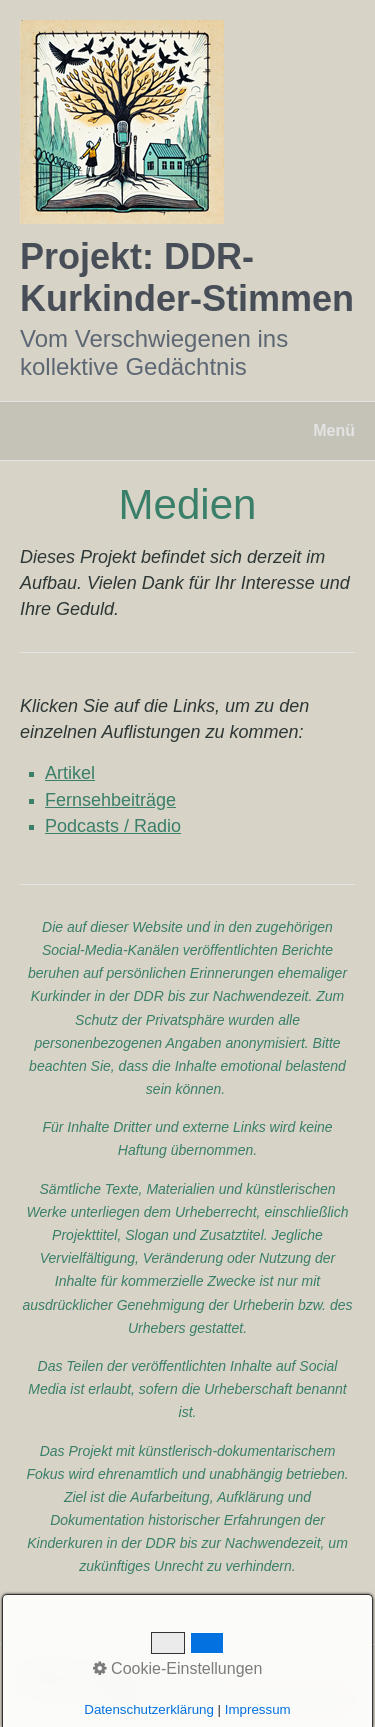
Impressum (185, 1672)
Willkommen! (54, 1672)
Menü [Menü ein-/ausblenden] (334, 430)
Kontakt (122, 1672)
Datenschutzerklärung (78, 1686)
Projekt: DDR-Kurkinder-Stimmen (187, 277)
